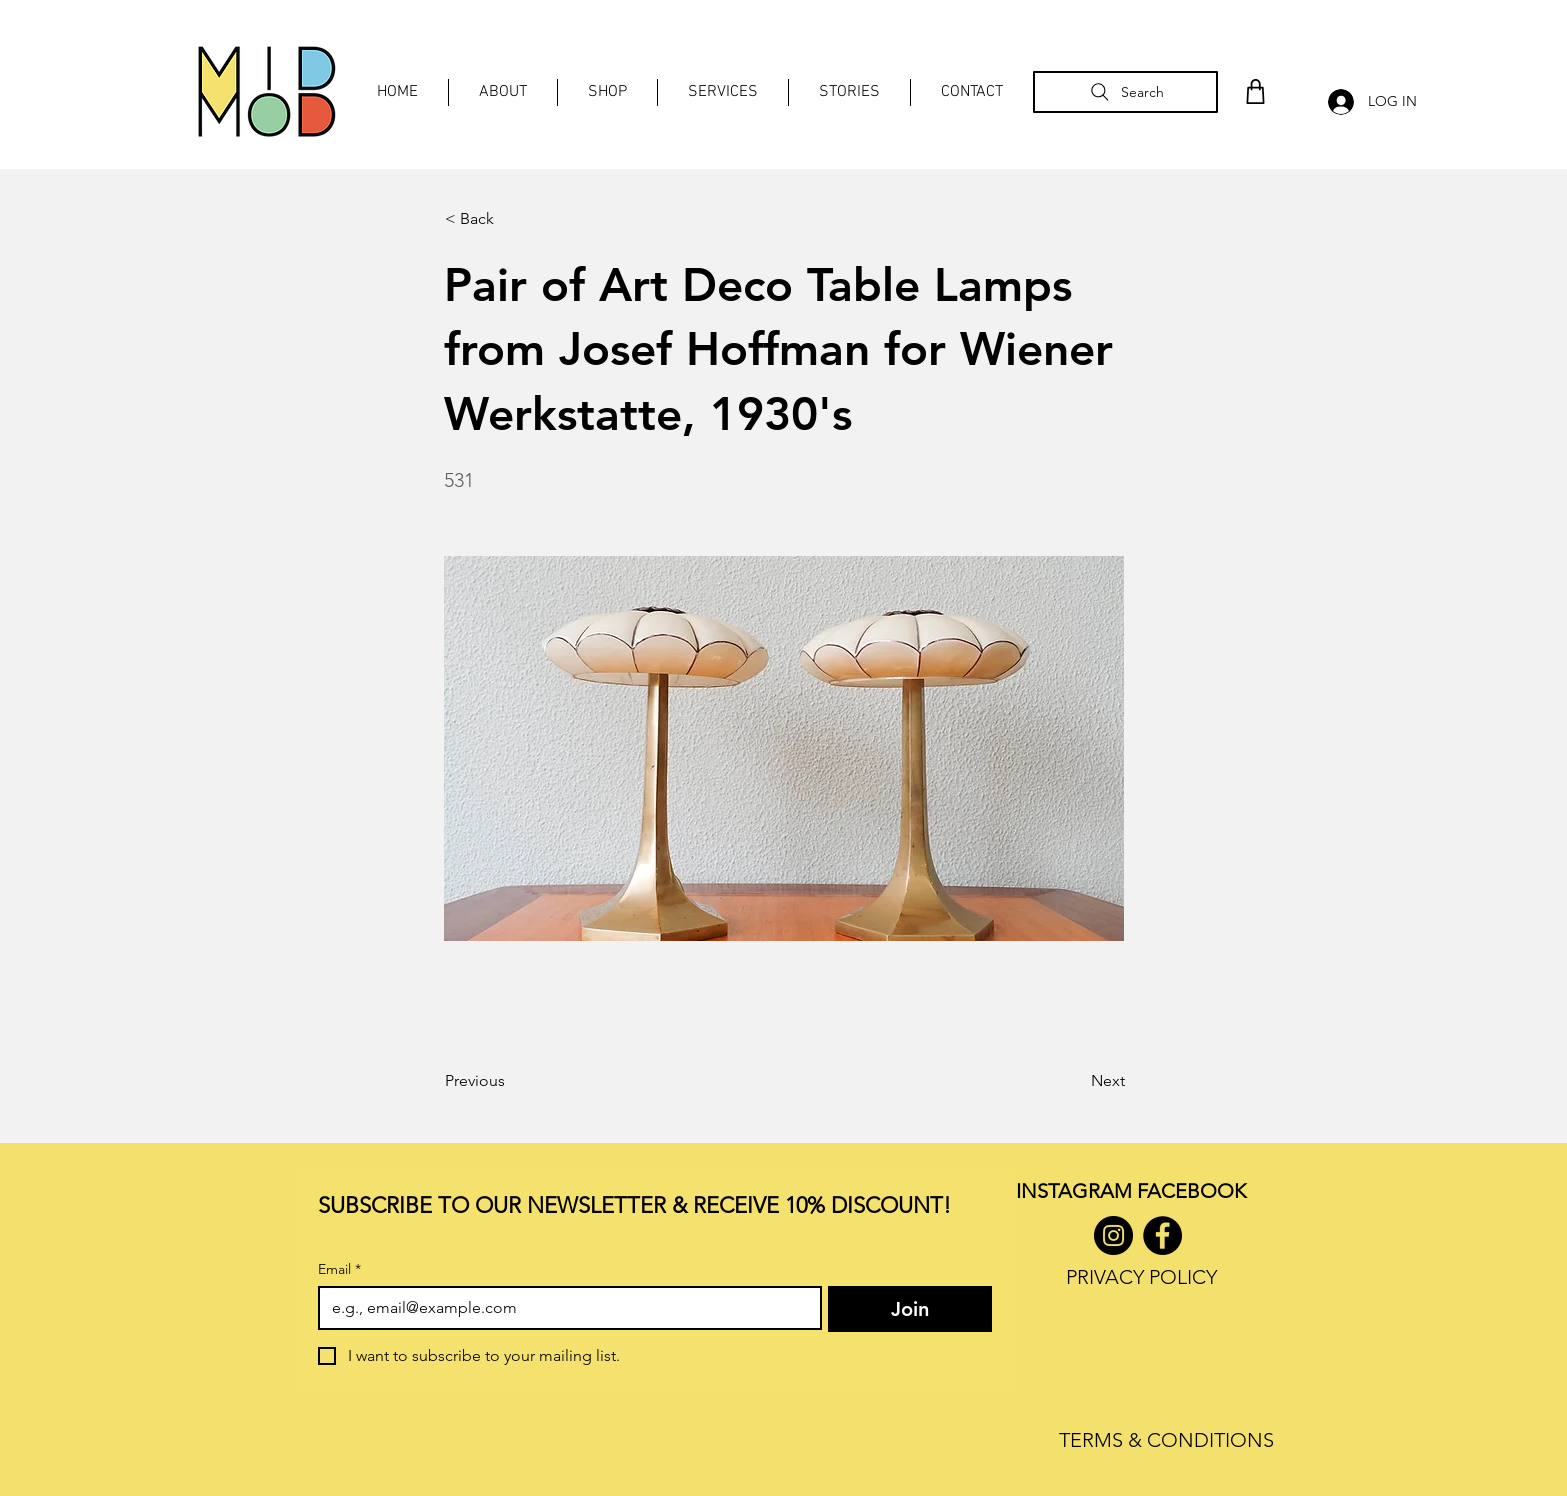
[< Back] (511, 219)
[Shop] (1256, 91)
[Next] (1075, 1081)
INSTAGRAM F (1081, 1191)
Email (339, 1269)
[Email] (564, 1308)
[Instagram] (1113, 1235)
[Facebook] (1162, 1235)
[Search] (1125, 92)
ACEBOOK (1196, 1191)
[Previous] (511, 1081)
